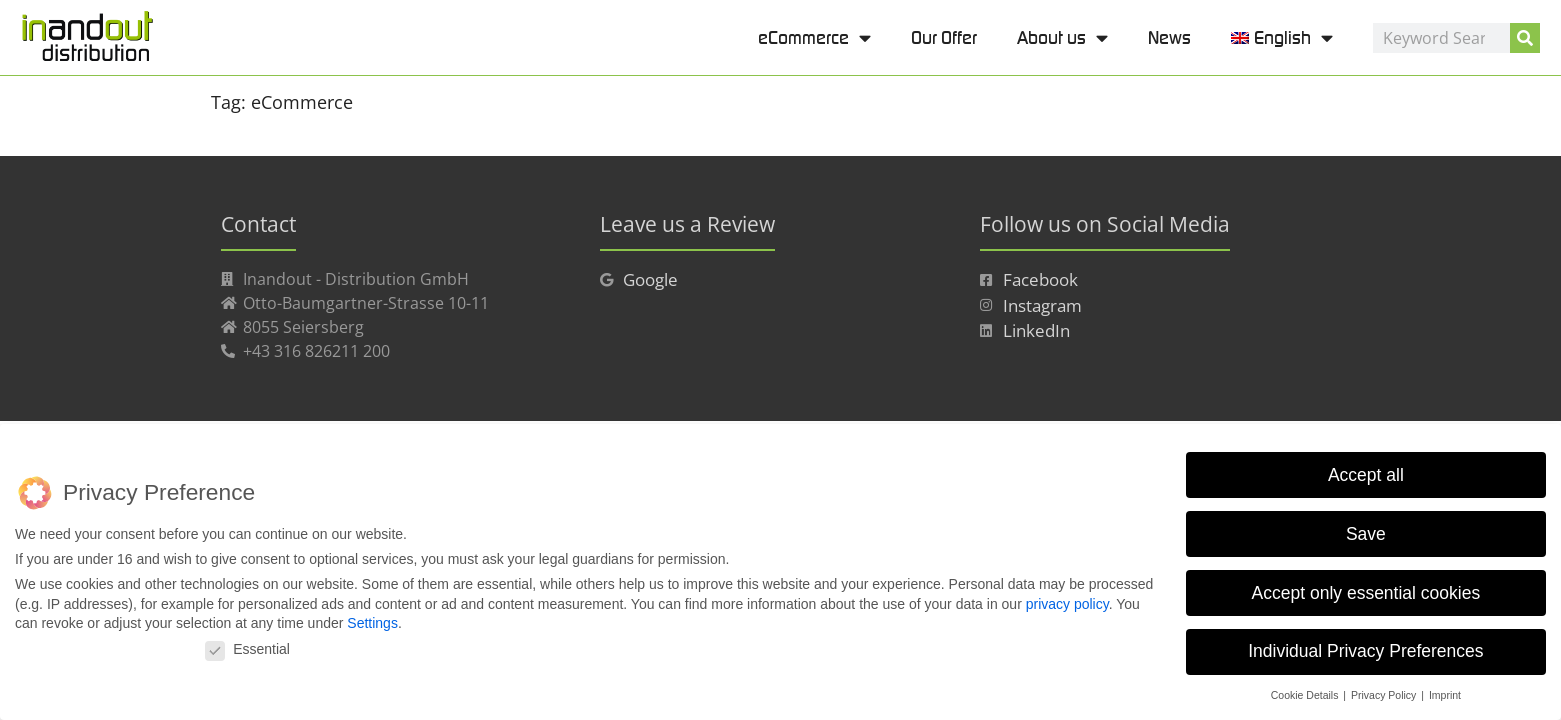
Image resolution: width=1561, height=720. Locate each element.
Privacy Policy (1385, 695)
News (1169, 37)
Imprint (1445, 695)
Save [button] (1366, 533)
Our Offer (944, 37)
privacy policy (1067, 604)
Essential (247, 649)
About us (1062, 37)
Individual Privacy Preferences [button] (1365, 651)
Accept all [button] (1366, 475)
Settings (372, 623)
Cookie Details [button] (1306, 695)
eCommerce (814, 37)
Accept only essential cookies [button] (1366, 592)
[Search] (1525, 38)
